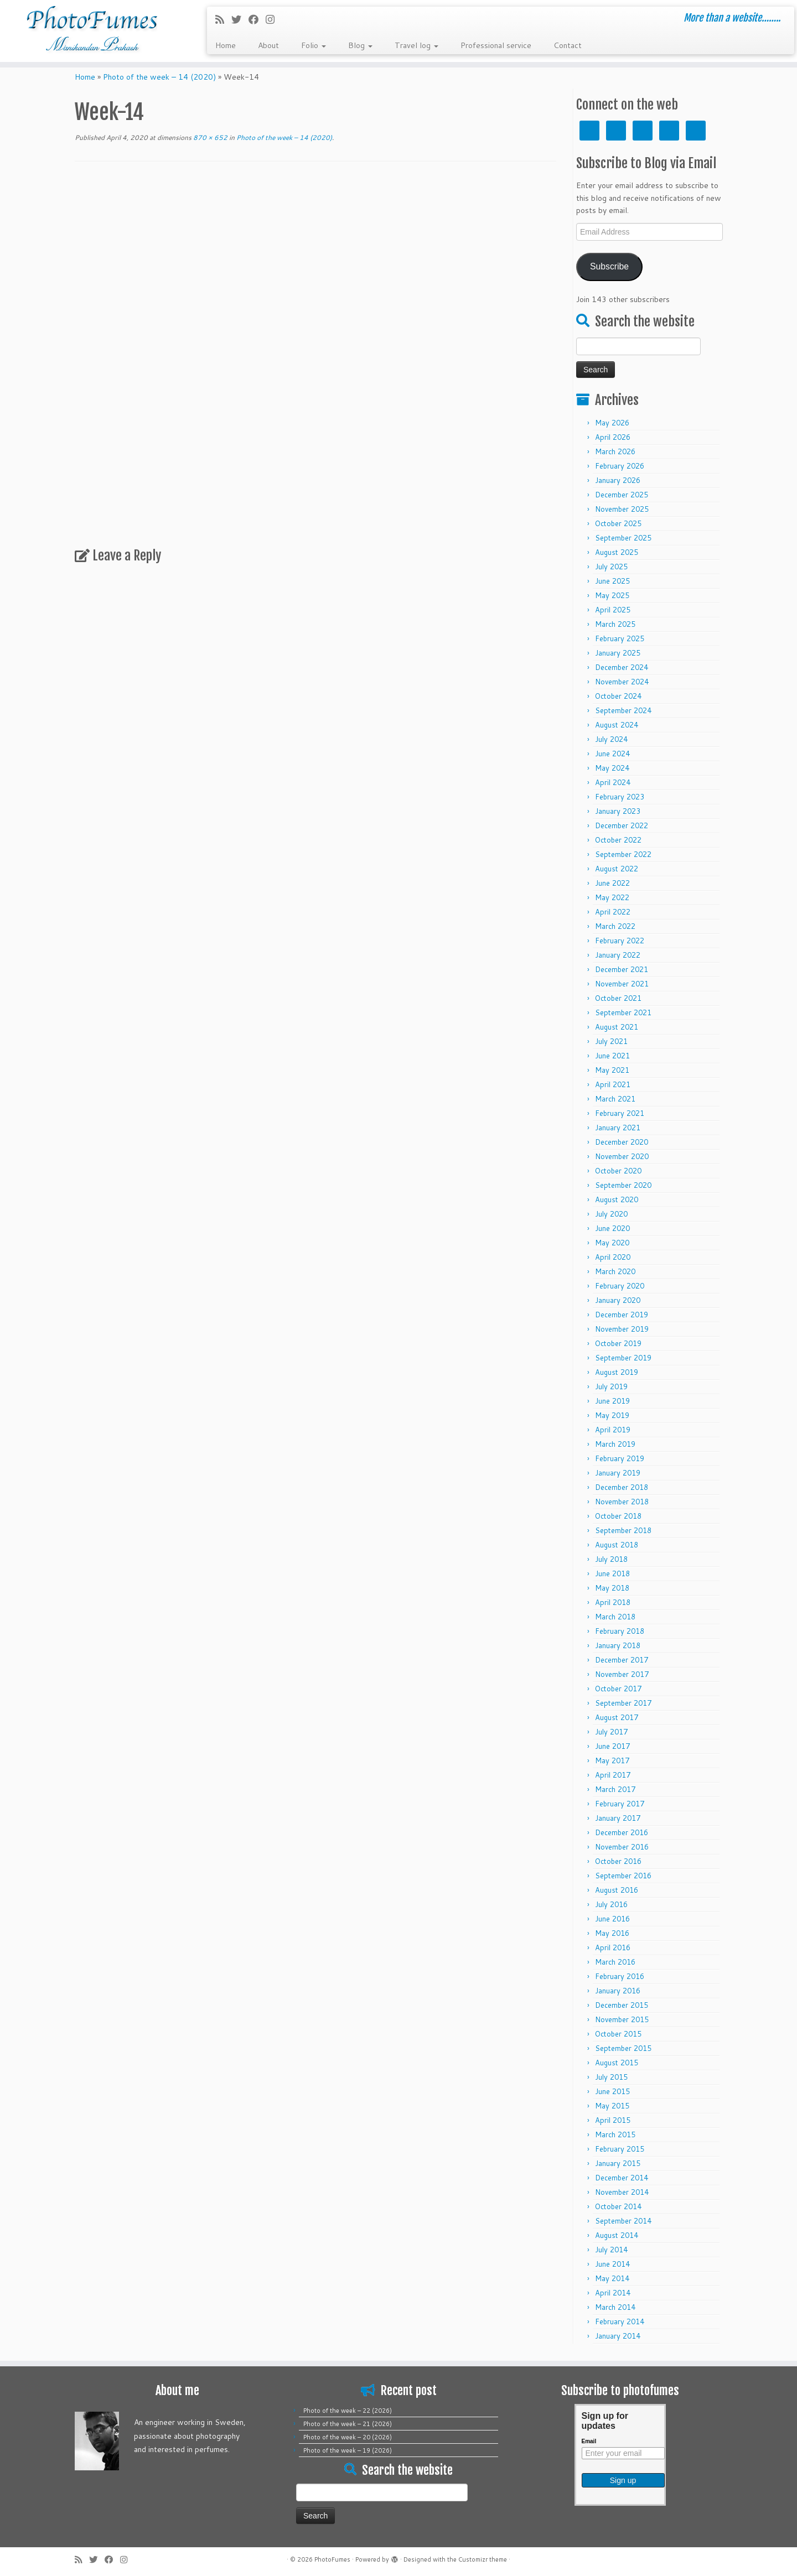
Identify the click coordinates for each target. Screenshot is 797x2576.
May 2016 (612, 1933)
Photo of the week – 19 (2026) (347, 2450)
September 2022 (623, 854)
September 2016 (623, 1876)
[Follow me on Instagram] (274, 19)
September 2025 (623, 538)
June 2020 (612, 1228)
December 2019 (621, 1315)
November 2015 (622, 2019)
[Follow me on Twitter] (240, 19)
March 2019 (615, 1444)
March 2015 (615, 2134)
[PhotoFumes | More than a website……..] (92, 31)
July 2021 (611, 1041)
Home (225, 45)
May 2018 (612, 1588)
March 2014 (615, 2307)
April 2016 (612, 1947)
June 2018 (612, 1573)
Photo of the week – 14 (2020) (159, 76)
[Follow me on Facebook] (257, 19)
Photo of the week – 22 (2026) (347, 2410)
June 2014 (612, 2264)
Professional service (495, 45)
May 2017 (612, 1760)
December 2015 (621, 2005)
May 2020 (612, 1243)
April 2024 (612, 782)
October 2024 (618, 696)
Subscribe (609, 266)
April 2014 (612, 2293)
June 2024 (612, 754)
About (268, 45)
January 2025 (617, 653)
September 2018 (623, 1530)
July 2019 (611, 1386)
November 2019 (622, 1329)
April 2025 (612, 610)
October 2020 (618, 1171)
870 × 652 (209, 137)
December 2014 (621, 2178)
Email (589, 2441)
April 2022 (612, 912)
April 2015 (612, 2120)
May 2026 (612, 423)
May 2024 (612, 768)
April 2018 (612, 1602)
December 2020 (621, 1142)
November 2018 (622, 1502)
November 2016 (622, 1847)
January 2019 (617, 1473)
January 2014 (617, 2336)
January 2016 (617, 1991)
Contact (567, 45)
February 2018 (619, 1631)
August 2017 (616, 1717)
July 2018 (611, 1559)
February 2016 (619, 1976)
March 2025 (615, 624)
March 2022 (615, 926)
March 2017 (615, 1789)
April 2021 (612, 1084)
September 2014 (623, 2221)
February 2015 (619, 2149)
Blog (360, 45)
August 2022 (616, 869)
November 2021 (622, 984)
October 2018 (618, 1516)
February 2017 (619, 1804)
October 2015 (618, 2034)
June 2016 (612, 1919)
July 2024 (611, 739)
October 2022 (618, 840)
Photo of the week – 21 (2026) (347, 2423)
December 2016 (621, 1832)
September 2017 (623, 1703)
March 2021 (615, 1099)
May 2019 (612, 1415)
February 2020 (619, 1286)
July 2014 (611, 2250)
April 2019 (612, 1430)
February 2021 (619, 1113)
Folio (313, 45)
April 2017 (612, 1775)
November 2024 (622, 682)
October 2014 (618, 2206)
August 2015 (616, 2063)
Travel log (416, 45)
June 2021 (612, 1056)
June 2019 (612, 1401)
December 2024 (621, 667)
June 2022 (612, 883)
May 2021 (612, 1070)
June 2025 (612, 581)
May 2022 (612, 897)
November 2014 (622, 2192)
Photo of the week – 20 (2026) (347, 2437)
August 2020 (616, 1199)
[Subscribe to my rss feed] (223, 19)
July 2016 (611, 1904)
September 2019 (623, 1358)
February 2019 (619, 1458)
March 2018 (615, 1617)
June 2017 (612, 1746)
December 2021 (621, 969)
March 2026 (615, 451)
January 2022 (617, 955)
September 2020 (623, 1185)
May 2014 (612, 2278)
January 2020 (617, 1300)
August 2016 (616, 1890)
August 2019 (616, 1372)
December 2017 (621, 1660)
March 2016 (615, 1962)
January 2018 (617, 1645)
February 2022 (619, 941)
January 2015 (617, 2163)
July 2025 (611, 567)
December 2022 (621, 825)
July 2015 (611, 2077)
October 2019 (618, 1343)
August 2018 (616, 1545)
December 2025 (621, 495)
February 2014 (619, 2321)
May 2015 (612, 2106)
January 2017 (617, 1818)
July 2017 (611, 1732)
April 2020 (612, 1257)
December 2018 (621, 1487)
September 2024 (623, 710)
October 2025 (618, 523)
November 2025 (622, 509)
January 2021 (617, 1128)
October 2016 (618, 1861)
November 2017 (622, 1674)
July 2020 (611, 1214)
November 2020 (622, 1156)
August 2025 (616, 552)
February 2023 (619, 797)
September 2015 (623, 2048)
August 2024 (616, 725)
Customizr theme (482, 2559)
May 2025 (612, 595)
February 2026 (619, 466)
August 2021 (616, 1027)
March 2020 (615, 1271)
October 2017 (618, 1689)
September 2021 (623, 1012)
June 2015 (612, 2091)
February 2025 (619, 638)
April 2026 (612, 437)
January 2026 (617, 480)
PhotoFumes (332, 2559)
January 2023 (617, 811)
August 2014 (616, 2235)
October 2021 (618, 998)
